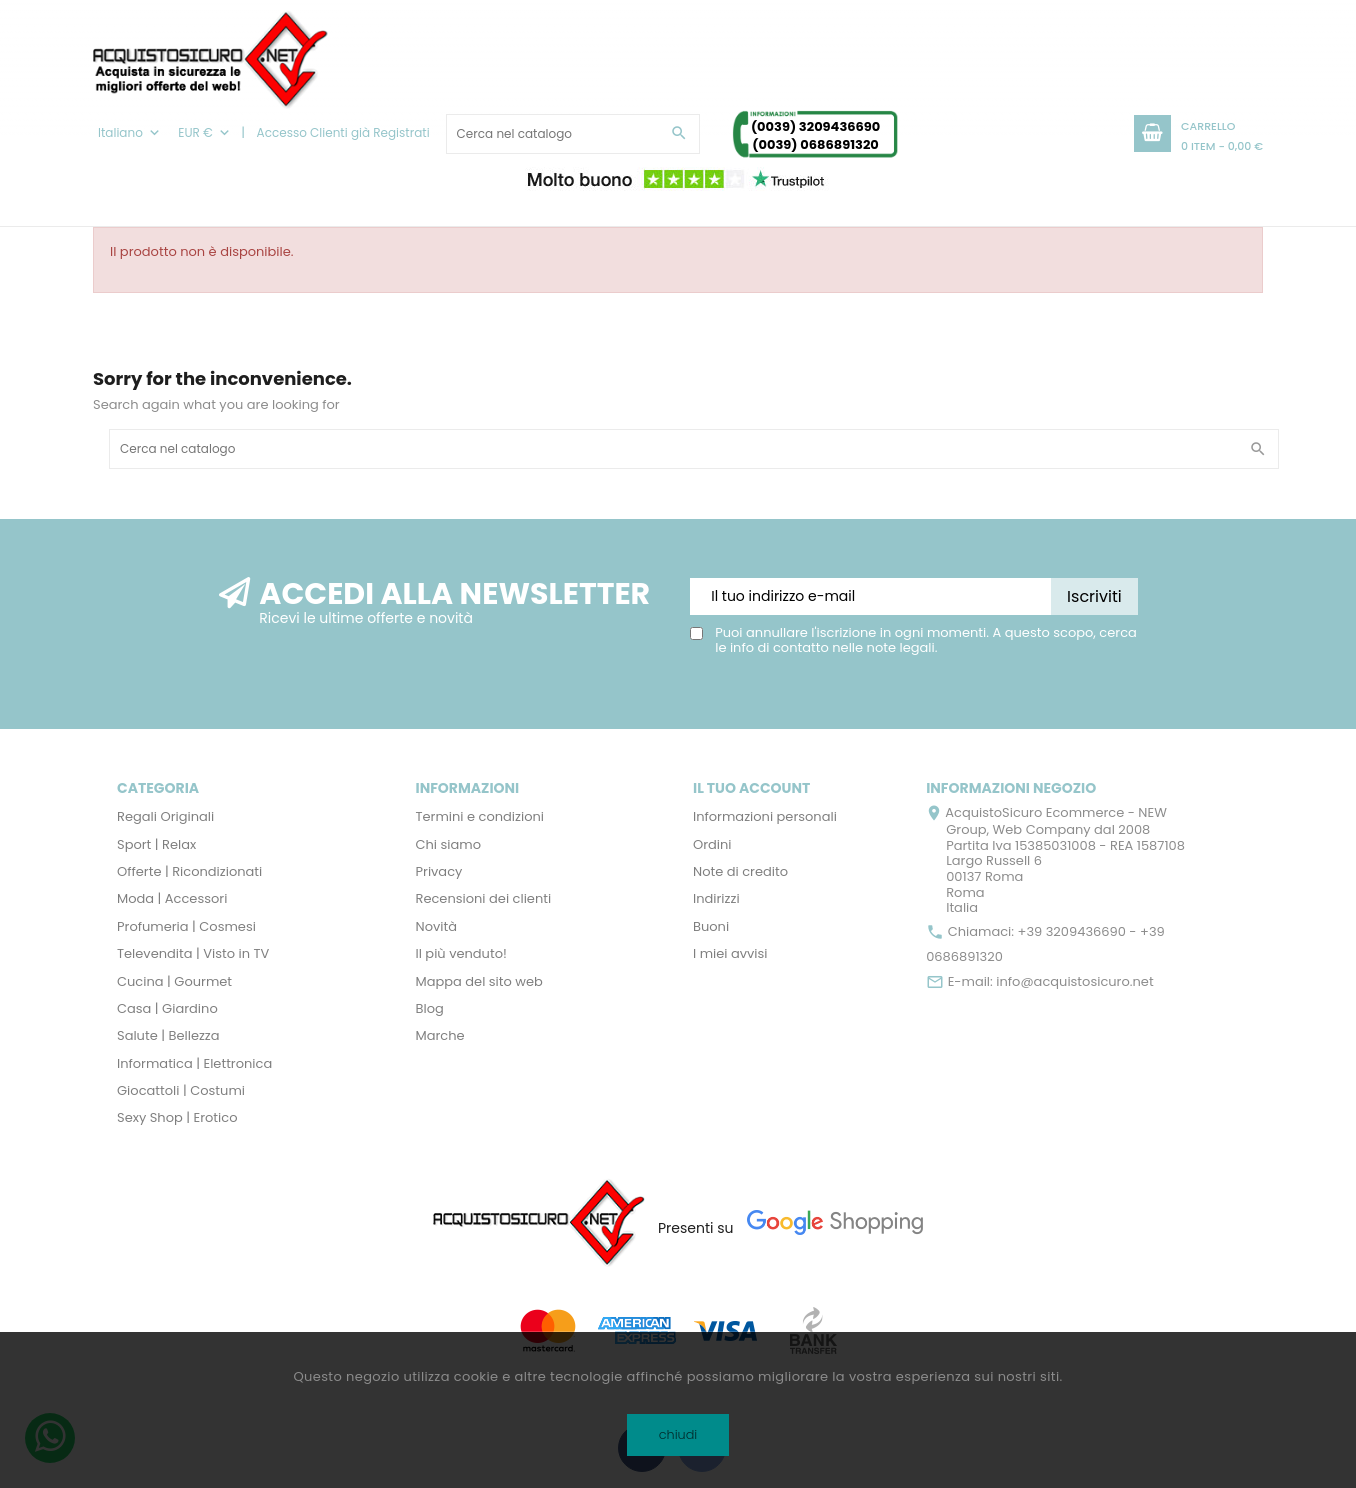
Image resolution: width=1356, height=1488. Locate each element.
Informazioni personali (765, 816)
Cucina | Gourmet (174, 981)
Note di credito (740, 871)
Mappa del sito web (479, 981)
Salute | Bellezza (168, 1035)
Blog (430, 1008)
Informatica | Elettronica (194, 1063)
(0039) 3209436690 (815, 126)
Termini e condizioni (480, 816)
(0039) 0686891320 (815, 144)
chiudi (678, 1434)
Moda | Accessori (172, 898)
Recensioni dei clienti (484, 898)
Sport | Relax (156, 844)
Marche (440, 1035)
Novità (436, 926)
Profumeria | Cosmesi (186, 926)
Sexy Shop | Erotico (177, 1117)
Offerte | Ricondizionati (189, 871)
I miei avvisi (730, 953)
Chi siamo (449, 844)
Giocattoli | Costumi (181, 1090)
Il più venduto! (461, 953)
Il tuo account (751, 788)
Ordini (712, 844)
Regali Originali (165, 816)
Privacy (439, 871)
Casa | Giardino (167, 1008)
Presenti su (696, 1228)
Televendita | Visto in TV (193, 953)
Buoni (711, 926)
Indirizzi (716, 898)
